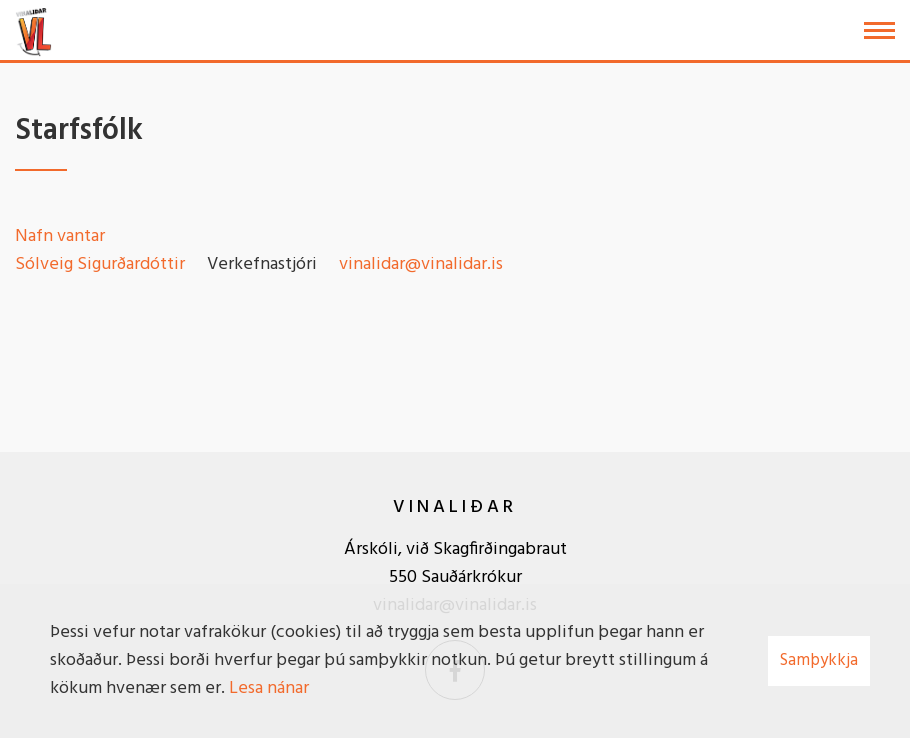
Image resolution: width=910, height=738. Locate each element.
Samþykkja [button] (819, 660)
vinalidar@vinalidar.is (421, 264)
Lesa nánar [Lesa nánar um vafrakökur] (269, 688)
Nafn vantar (60, 236)
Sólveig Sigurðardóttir (100, 264)
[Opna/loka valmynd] (879, 30)
